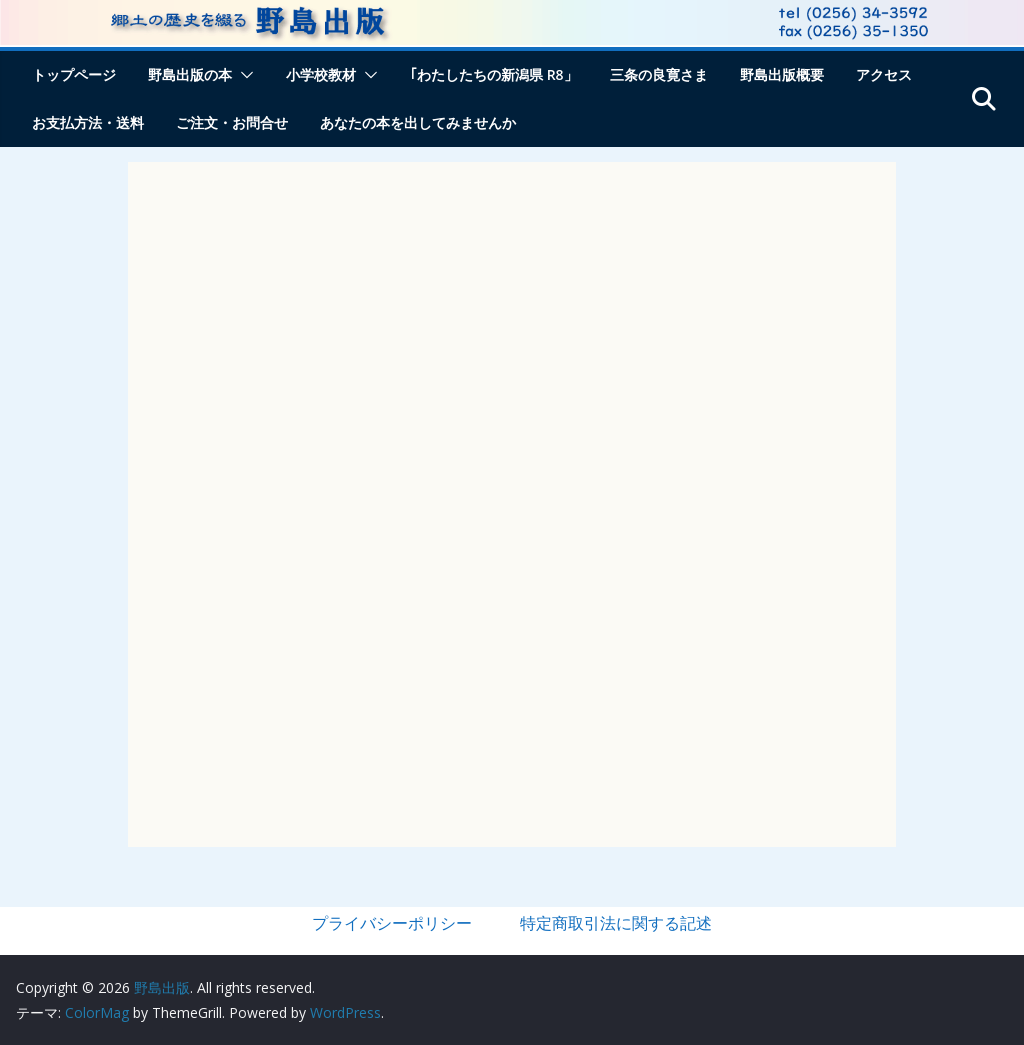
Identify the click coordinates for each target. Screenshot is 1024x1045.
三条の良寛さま (659, 74)
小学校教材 (321, 74)
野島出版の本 (190, 74)
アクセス (884, 74)
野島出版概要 (782, 74)
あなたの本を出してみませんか (418, 122)
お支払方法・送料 (88, 122)
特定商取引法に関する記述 (616, 923)
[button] (243, 75)
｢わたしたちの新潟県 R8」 (494, 74)
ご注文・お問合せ (232, 122)
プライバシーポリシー (392, 923)
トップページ (74, 74)
